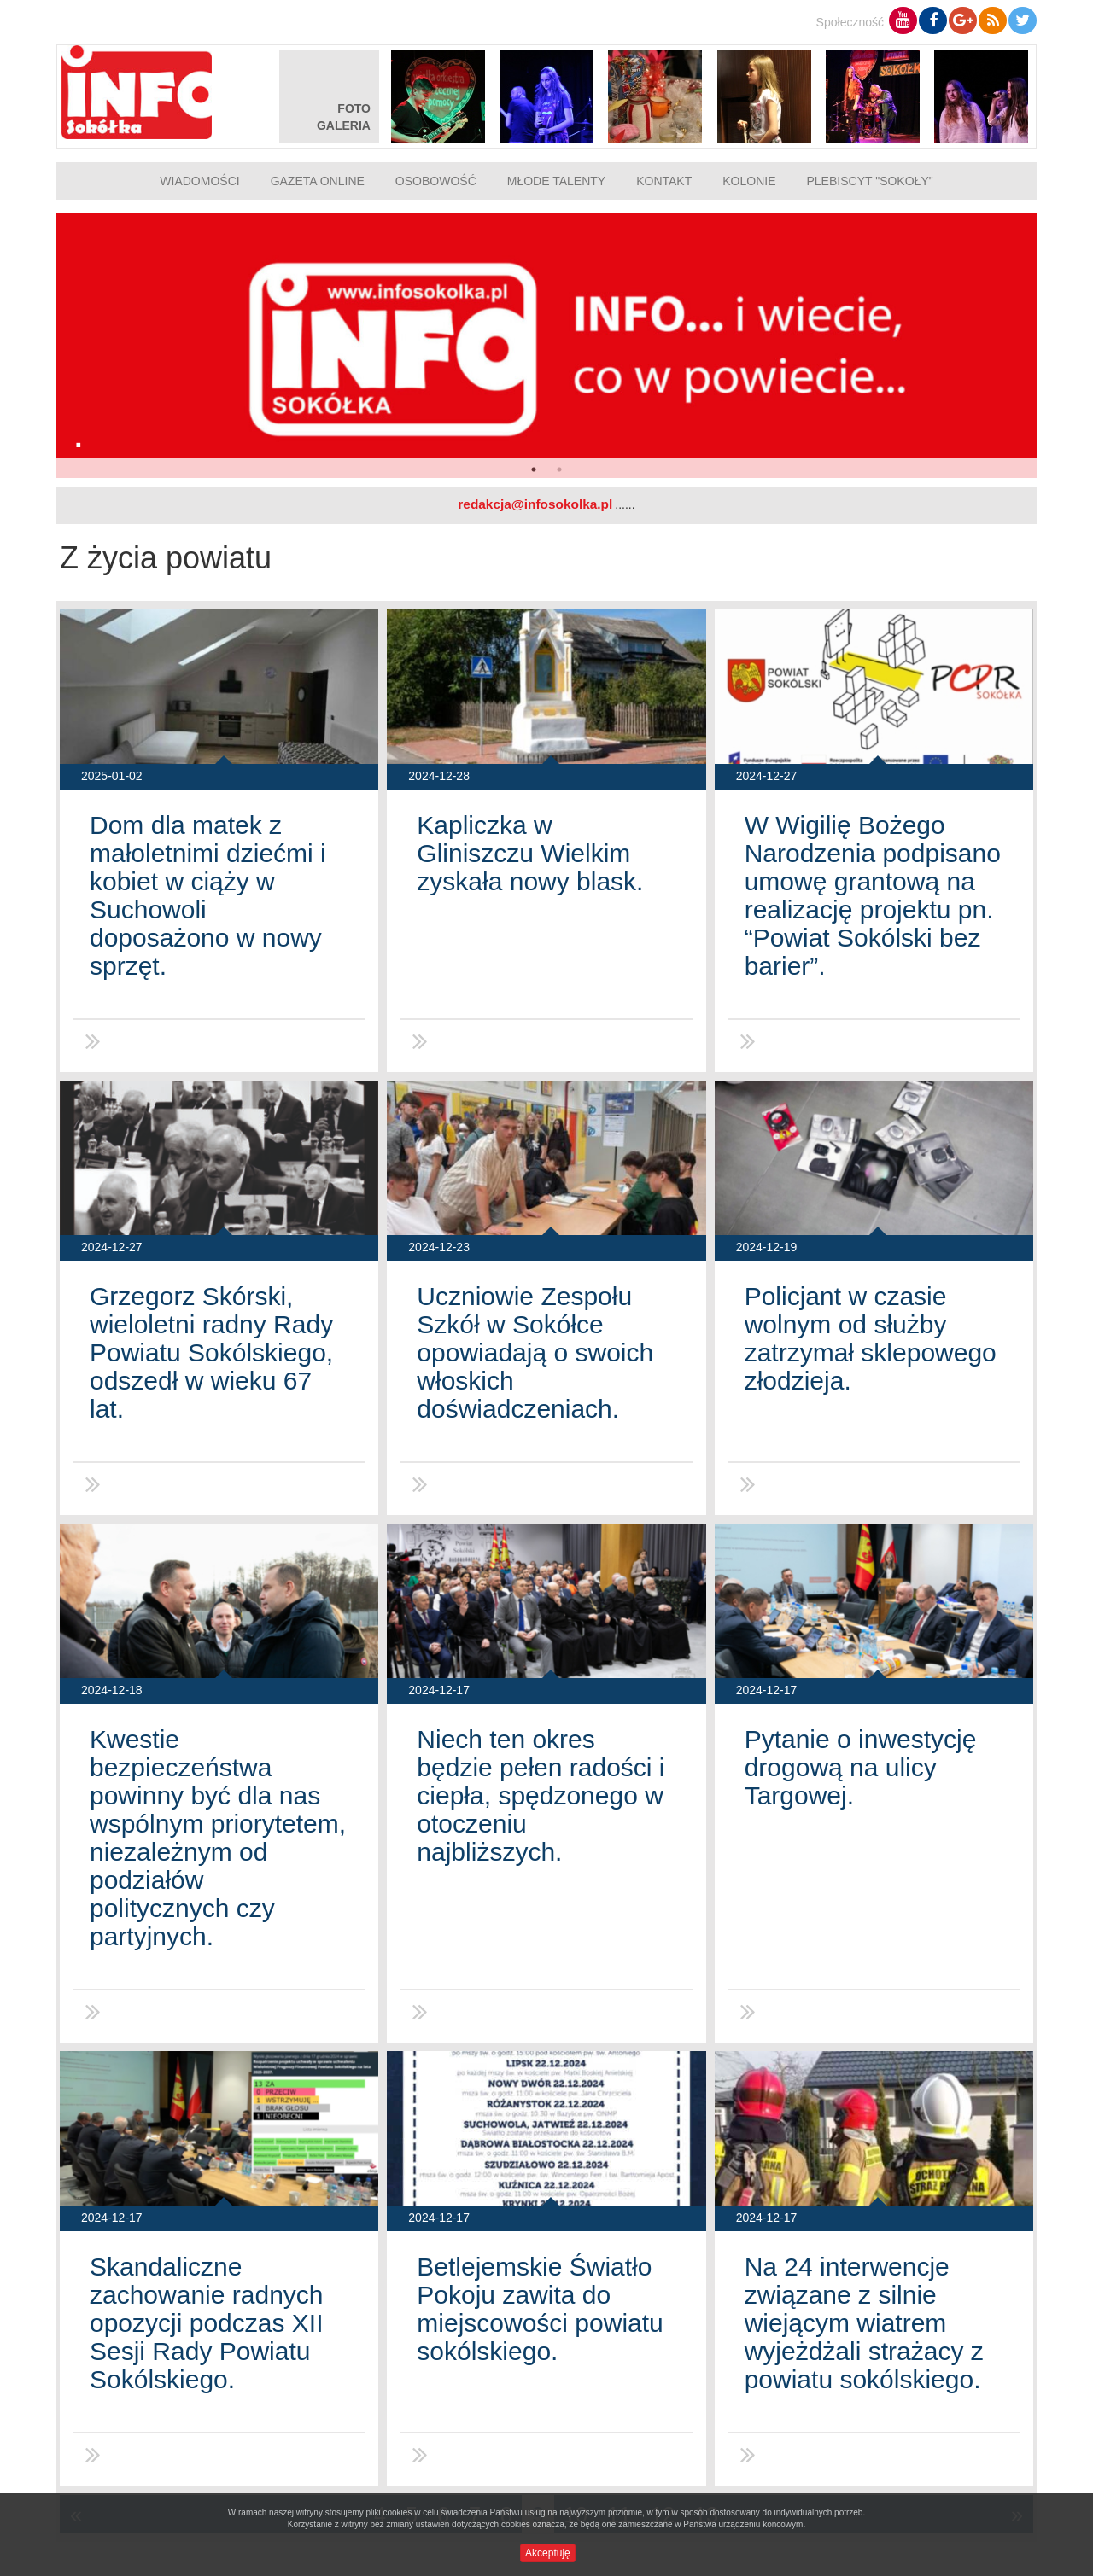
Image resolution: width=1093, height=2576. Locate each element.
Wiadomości (199, 181)
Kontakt (664, 181)
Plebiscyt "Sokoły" (870, 181)
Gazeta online (318, 181)
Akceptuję (547, 2553)
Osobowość (435, 181)
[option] (546, 345)
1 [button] (533, 469)
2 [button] (559, 469)
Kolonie (748, 181)
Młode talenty (556, 181)
